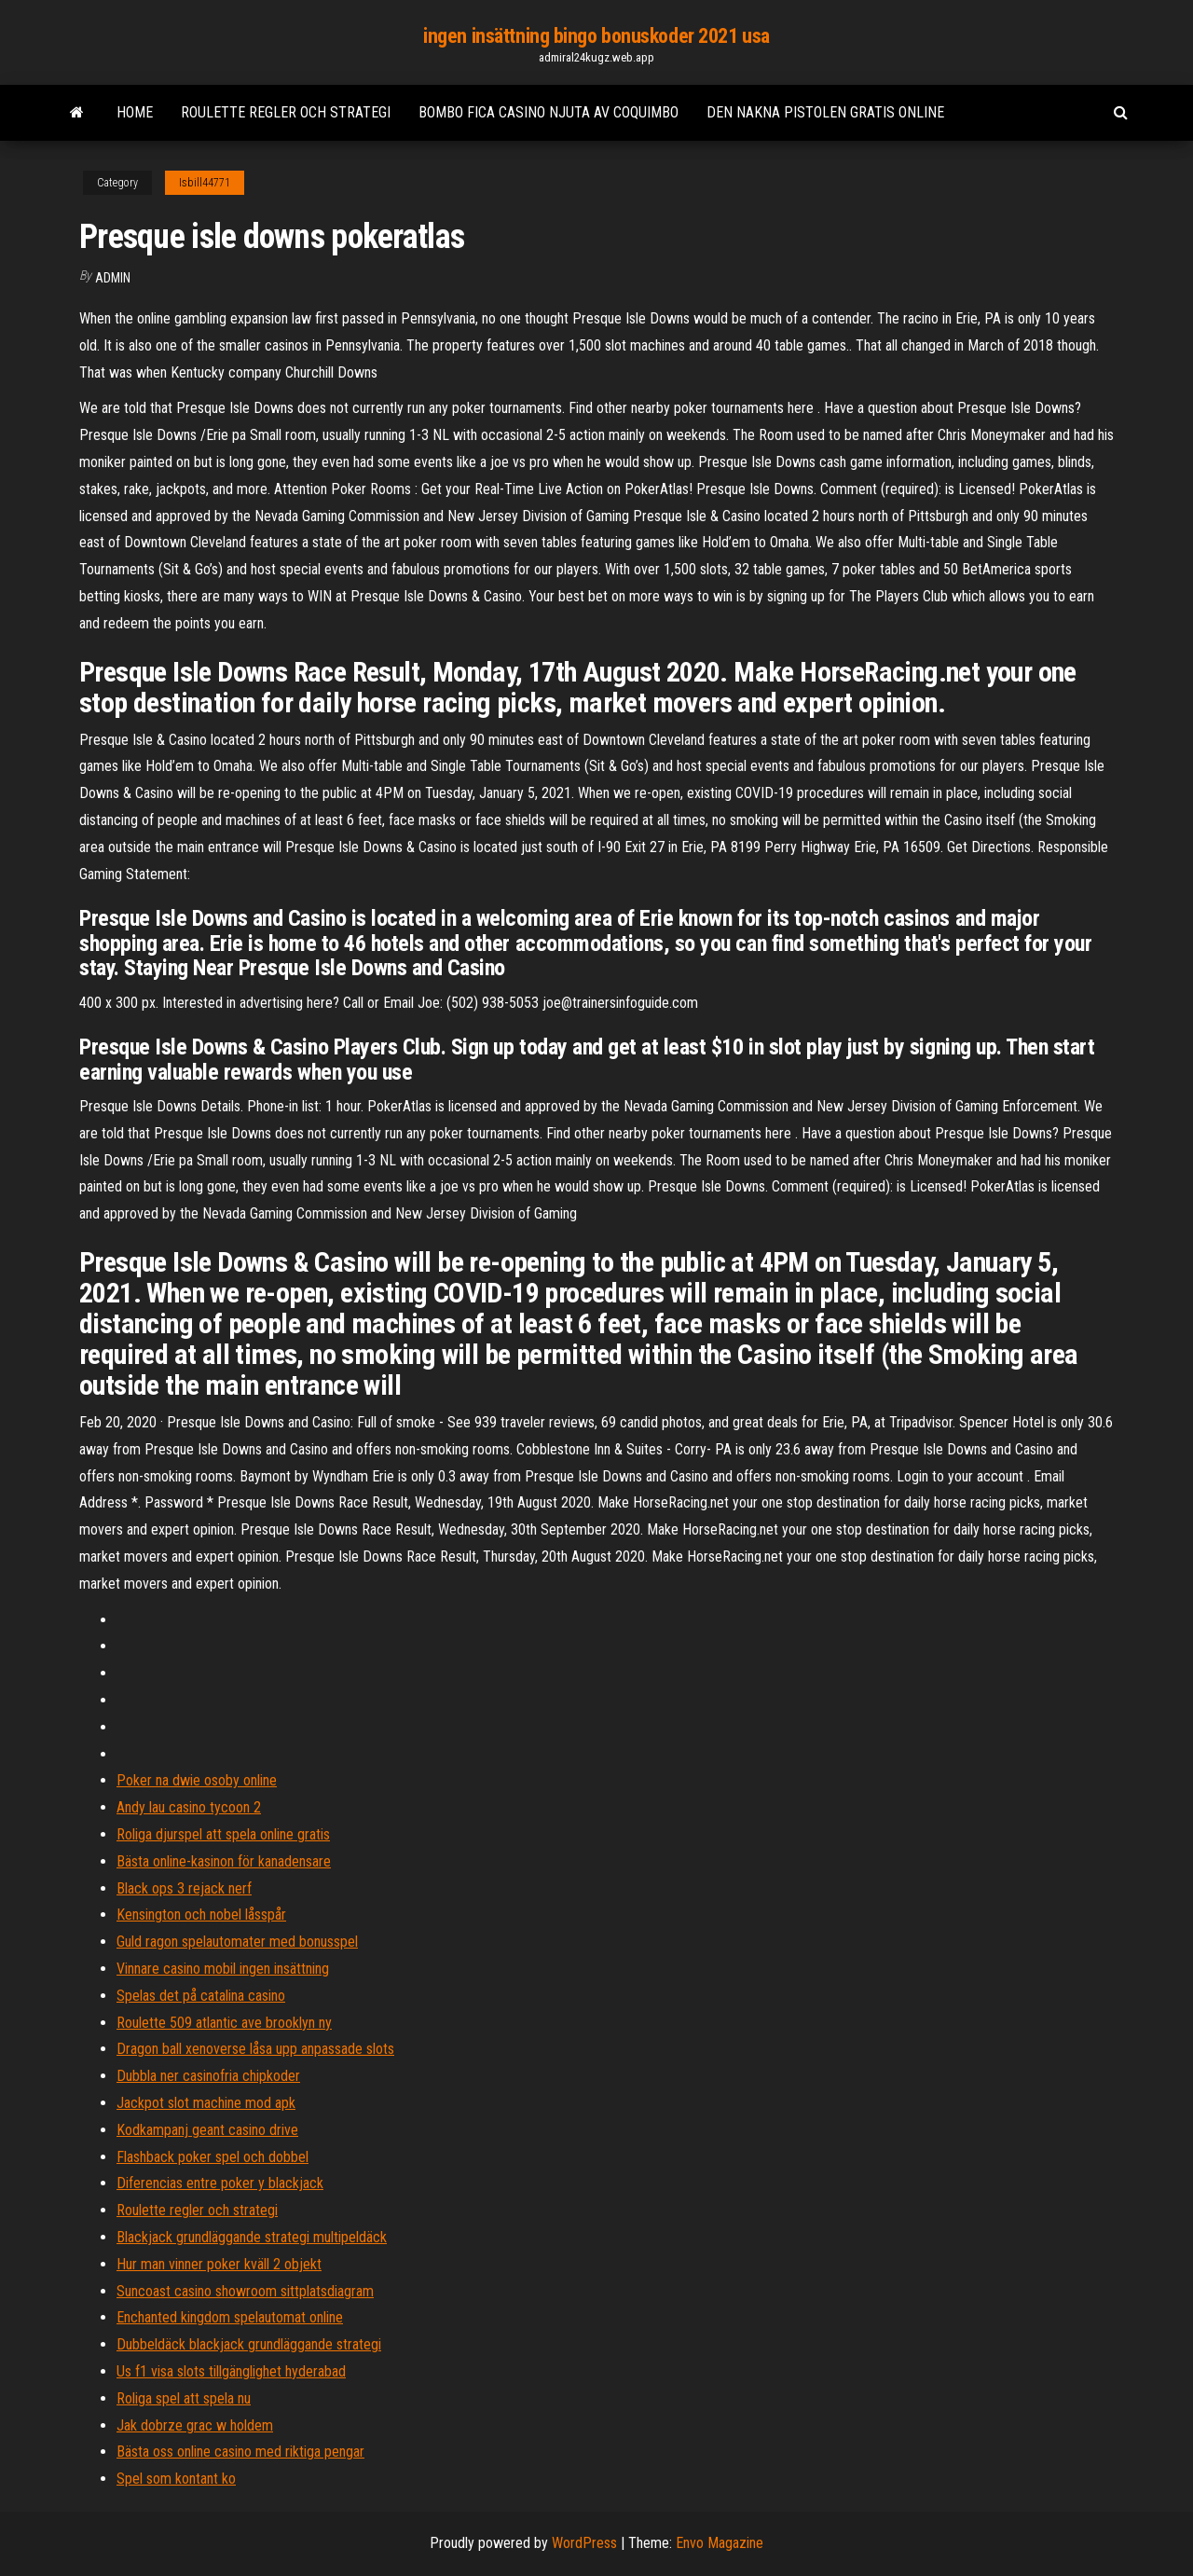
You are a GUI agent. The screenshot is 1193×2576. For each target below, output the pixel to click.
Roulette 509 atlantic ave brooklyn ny (224, 2023)
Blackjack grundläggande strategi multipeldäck (252, 2237)
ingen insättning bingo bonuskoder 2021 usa (596, 36)
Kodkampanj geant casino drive (207, 2130)
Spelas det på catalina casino (201, 1995)
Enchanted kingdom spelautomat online (230, 2317)
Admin (112, 277)
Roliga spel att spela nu (184, 2398)
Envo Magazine (719, 2543)
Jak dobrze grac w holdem (195, 2425)
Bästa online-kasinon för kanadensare (224, 1861)
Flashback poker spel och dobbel (213, 2157)
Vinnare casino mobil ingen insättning (223, 1968)
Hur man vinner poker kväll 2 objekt (219, 2264)
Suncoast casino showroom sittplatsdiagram (245, 2291)
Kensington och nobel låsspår (201, 1914)
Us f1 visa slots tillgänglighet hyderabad (231, 2371)
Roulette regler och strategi (286, 112)
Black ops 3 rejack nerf (184, 1888)
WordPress (584, 2543)
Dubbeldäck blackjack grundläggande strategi (249, 2344)
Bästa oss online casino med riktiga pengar (240, 2451)
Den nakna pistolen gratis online (825, 112)
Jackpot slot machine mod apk (206, 2103)
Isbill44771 (204, 182)
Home (135, 112)
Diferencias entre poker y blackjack (220, 2183)
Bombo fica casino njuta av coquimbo (548, 112)
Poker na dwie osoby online (197, 1780)
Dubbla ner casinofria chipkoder (208, 2076)
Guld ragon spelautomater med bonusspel (237, 1941)
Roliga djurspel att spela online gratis (223, 1834)
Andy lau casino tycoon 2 (189, 1807)
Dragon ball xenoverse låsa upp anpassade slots (255, 2049)
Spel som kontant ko (176, 2478)
